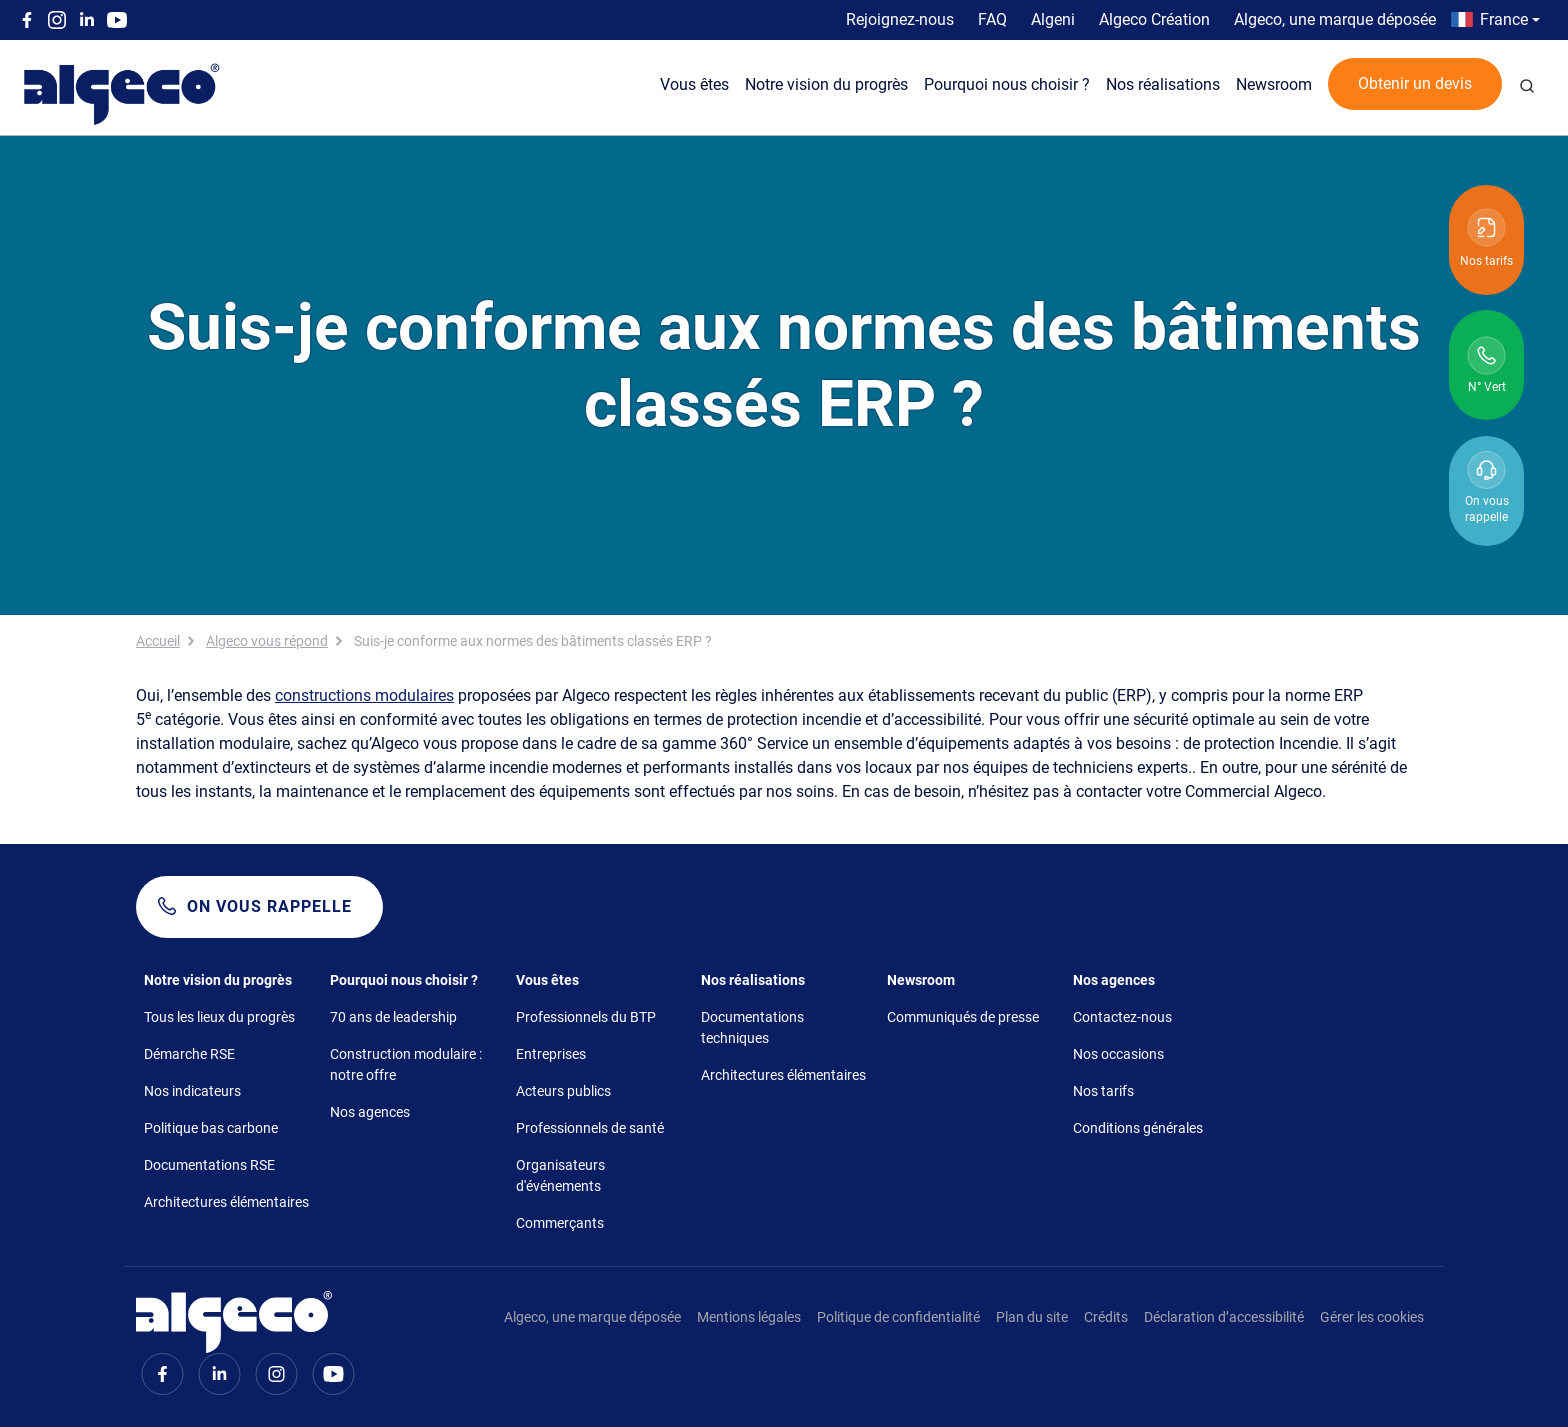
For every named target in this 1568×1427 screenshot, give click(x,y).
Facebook (27, 20)
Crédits (1106, 1317)
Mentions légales (749, 1317)
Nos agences (370, 1112)
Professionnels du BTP (586, 1017)
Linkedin (87, 20)
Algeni (1053, 19)
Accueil (158, 641)
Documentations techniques (752, 1027)
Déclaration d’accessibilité (1224, 1317)
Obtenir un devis (1415, 83)
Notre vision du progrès (826, 84)
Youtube (117, 20)
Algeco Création (1154, 19)
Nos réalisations (1163, 84)
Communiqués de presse (963, 1017)
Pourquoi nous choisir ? (1007, 84)
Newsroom (1274, 84)
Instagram (57, 20)
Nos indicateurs (192, 1091)
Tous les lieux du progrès (219, 1017)
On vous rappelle (269, 906)
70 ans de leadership (393, 1017)
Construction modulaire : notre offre (406, 1064)
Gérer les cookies (1372, 1317)
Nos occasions (1118, 1054)
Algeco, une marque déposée (1335, 19)
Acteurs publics (563, 1091)
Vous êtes (694, 84)
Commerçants (560, 1223)
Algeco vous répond (267, 641)
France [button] (1504, 19)
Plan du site (1032, 1317)
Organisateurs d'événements (560, 1175)
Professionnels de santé (590, 1128)
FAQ (992, 19)
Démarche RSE (189, 1054)
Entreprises (551, 1054)
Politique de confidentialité (898, 1317)
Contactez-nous (1122, 1017)
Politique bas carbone (211, 1128)
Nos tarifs (1103, 1091)
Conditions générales (1138, 1128)
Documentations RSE (209, 1165)
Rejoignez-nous (900, 19)
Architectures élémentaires (226, 1202)
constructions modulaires (364, 695)
